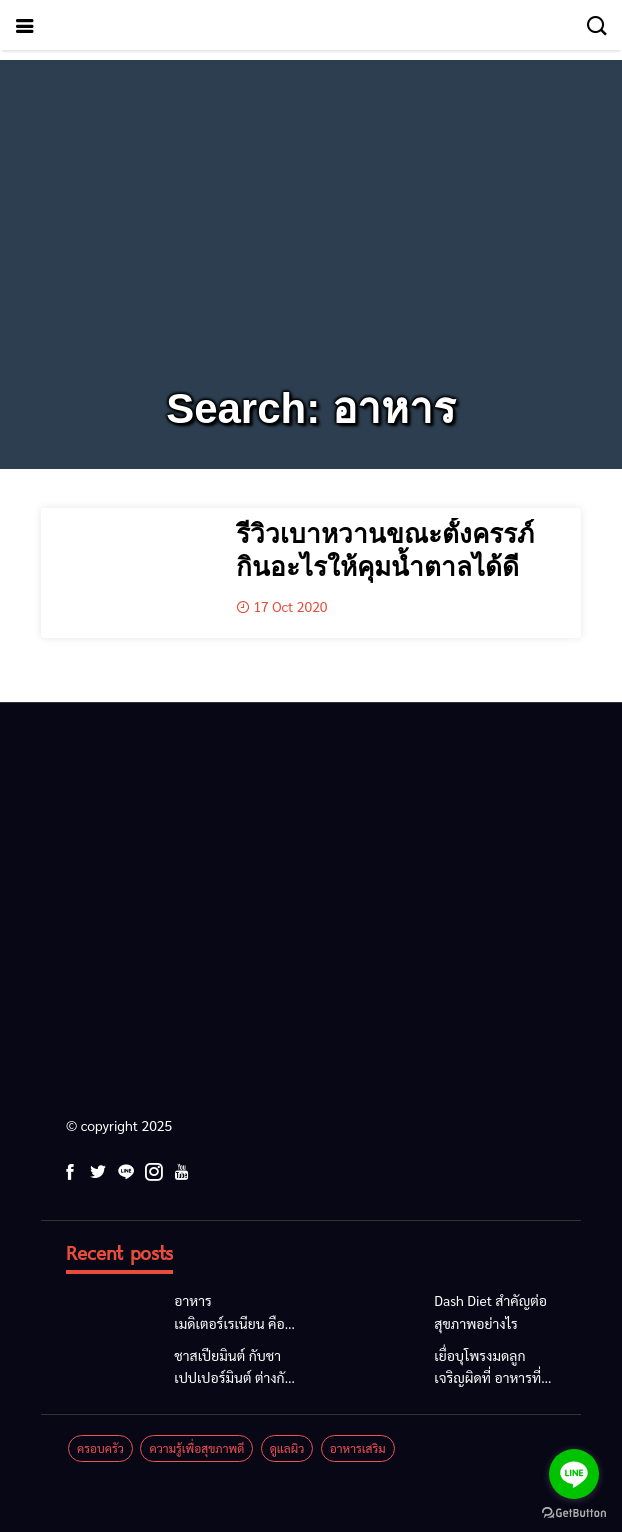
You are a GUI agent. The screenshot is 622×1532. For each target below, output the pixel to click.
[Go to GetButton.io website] (574, 1512)
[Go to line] (574, 1474)
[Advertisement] (311, 200)
